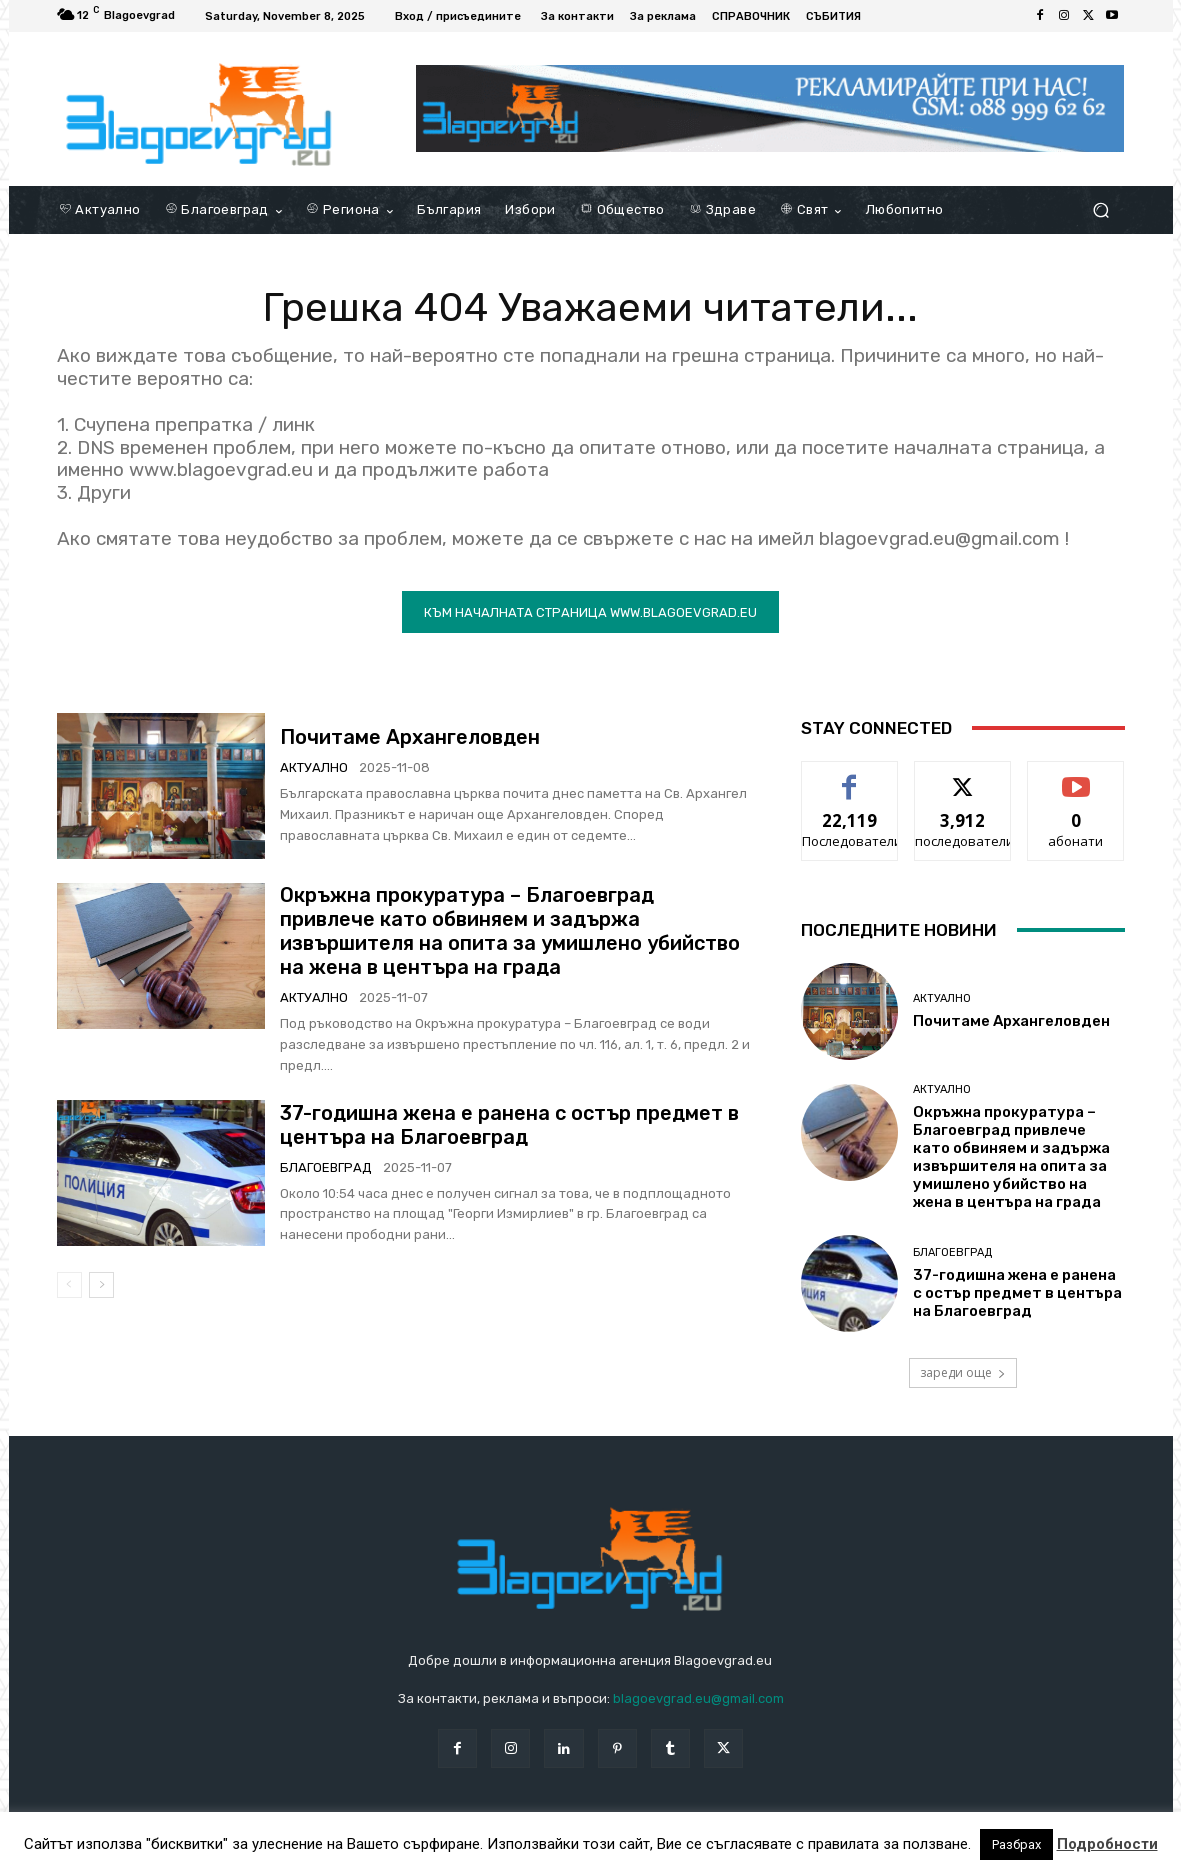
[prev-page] (69, 1285)
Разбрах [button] (1016, 1844)
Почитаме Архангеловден (410, 737)
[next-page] (101, 1285)
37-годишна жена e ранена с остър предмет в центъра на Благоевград (509, 1125)
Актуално (314, 767)
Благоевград (326, 1167)
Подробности (1107, 1844)
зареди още (963, 1372)
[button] (1101, 210)
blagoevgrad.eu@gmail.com (698, 1698)
